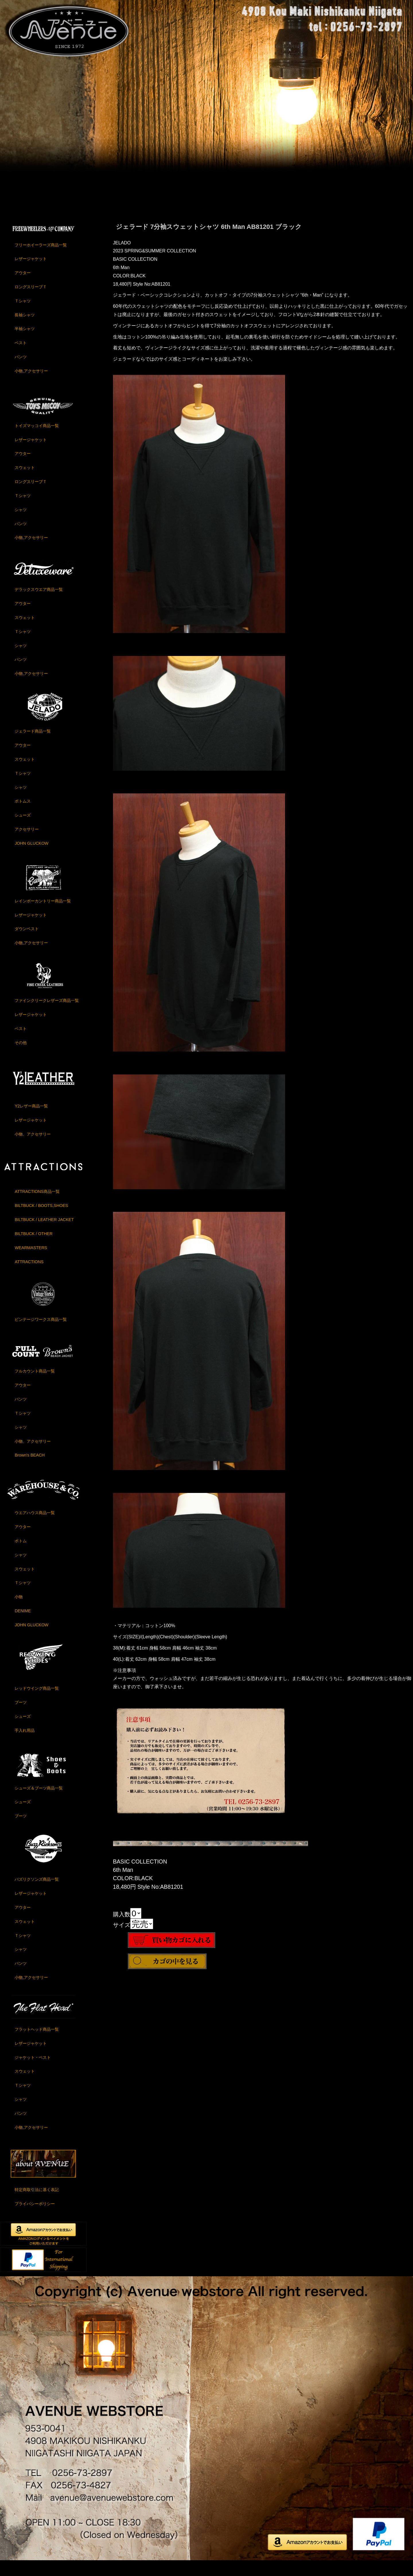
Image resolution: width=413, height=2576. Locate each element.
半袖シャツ (25, 342)
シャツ (21, 523)
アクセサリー (27, 843)
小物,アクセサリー (31, 385)
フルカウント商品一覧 (35, 1385)
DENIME (23, 1625)
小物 (19, 1611)
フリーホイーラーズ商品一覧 (41, 259)
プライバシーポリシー (35, 2217)
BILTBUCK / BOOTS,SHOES (41, 1219)
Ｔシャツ (23, 315)
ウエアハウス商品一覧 (35, 1526)
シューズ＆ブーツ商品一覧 (39, 1802)
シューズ (23, 829)
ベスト (21, 357)
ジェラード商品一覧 (33, 745)
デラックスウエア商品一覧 (39, 603)
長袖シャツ (25, 329)
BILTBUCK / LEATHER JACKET (44, 1233)
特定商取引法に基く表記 (37, 2203)
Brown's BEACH (29, 1469)
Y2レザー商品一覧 (31, 1120)
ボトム (21, 1555)
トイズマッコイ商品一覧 (37, 439)
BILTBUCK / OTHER (33, 1247)
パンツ (21, 371)
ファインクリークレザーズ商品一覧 (47, 1014)
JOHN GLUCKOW (31, 857)
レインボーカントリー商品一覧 (43, 915)
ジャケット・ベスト (33, 2071)
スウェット (25, 481)
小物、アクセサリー (33, 1148)
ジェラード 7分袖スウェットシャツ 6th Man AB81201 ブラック (209, 240)
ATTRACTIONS (29, 1276)
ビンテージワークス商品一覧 (41, 1333)
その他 (21, 1056)
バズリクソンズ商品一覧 (37, 1893)
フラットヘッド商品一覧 (37, 2043)
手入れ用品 (25, 1744)
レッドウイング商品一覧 (37, 1702)
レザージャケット (31, 272)
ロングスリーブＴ (31, 301)
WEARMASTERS (31, 1261)
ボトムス (23, 815)
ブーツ (21, 1716)
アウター (23, 287)
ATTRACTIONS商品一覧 (37, 1205)
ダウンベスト (27, 943)
